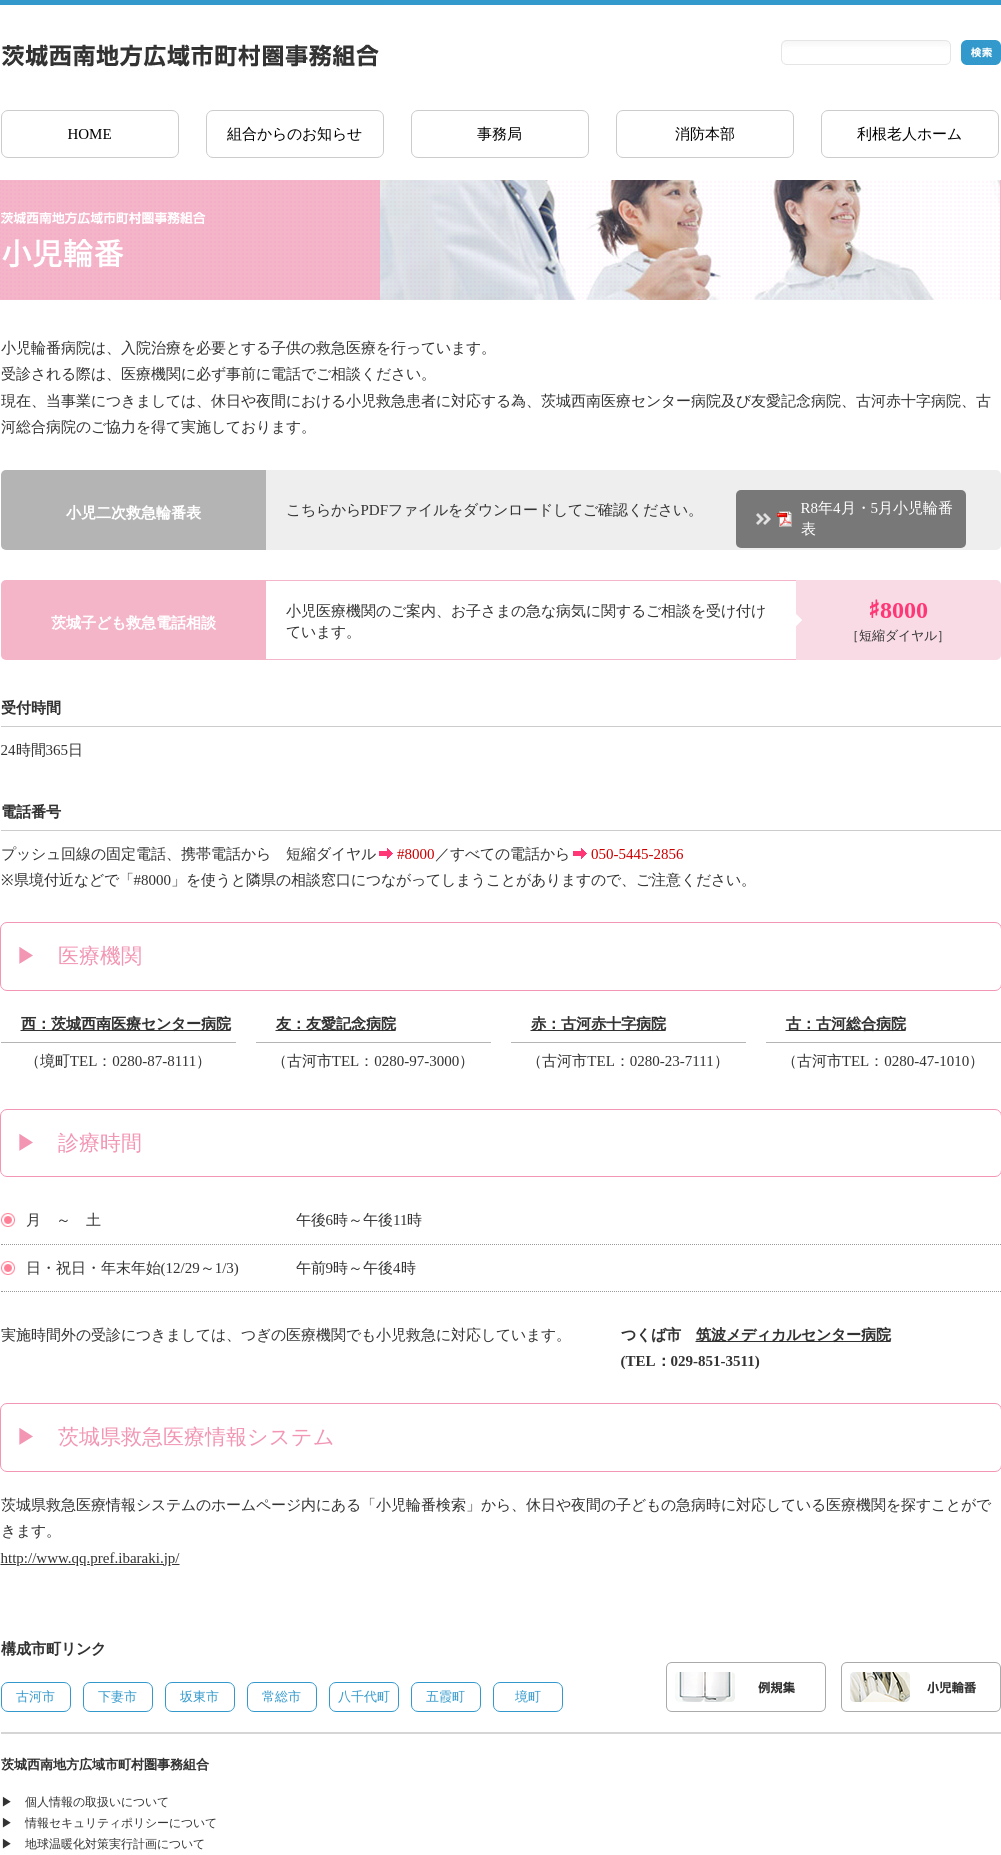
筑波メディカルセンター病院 (793, 1335)
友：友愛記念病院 (336, 1024)
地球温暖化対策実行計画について (115, 1844)
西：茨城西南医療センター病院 (126, 1024)
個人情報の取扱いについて (97, 1802)
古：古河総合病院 (846, 1024)
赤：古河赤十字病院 (598, 1024)
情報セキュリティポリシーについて (121, 1823)
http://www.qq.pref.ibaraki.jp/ (90, 1558)
